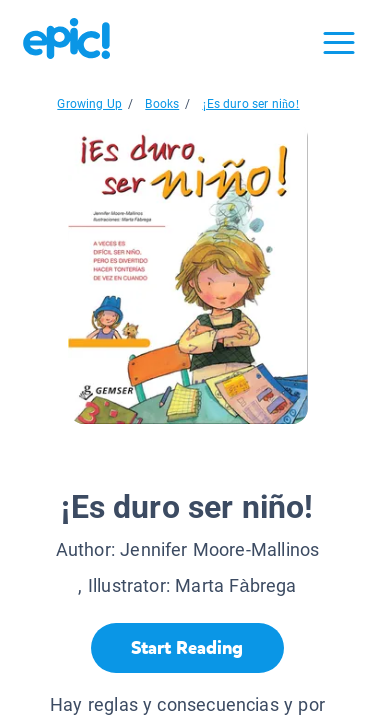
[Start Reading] (187, 648)
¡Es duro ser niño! (250, 104)
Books (162, 104)
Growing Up (89, 104)
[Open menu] (339, 43)
